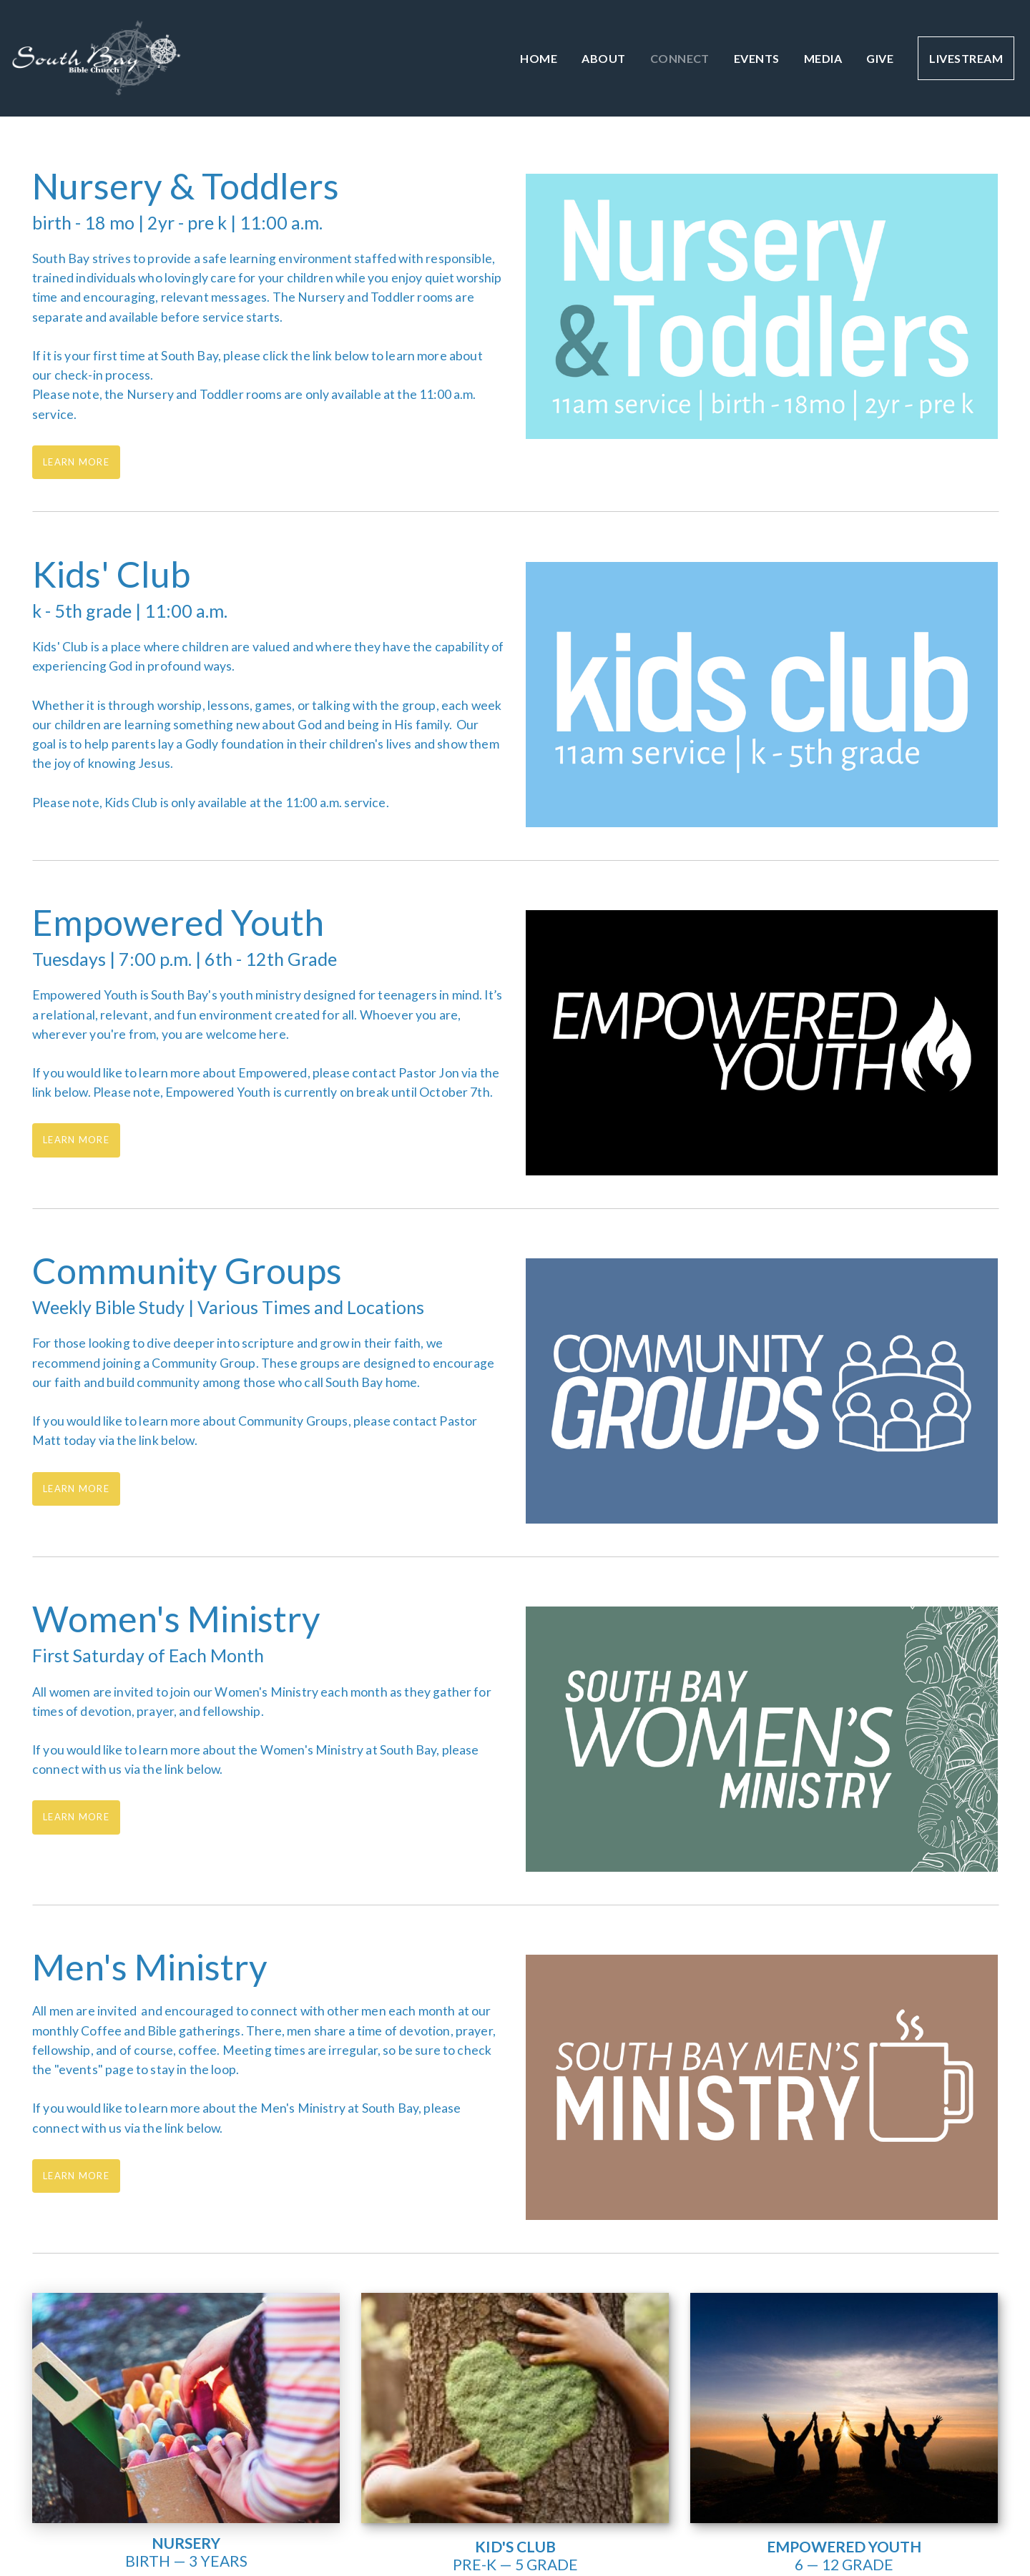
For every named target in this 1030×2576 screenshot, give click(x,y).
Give (879, 58)
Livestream (966, 58)
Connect (680, 58)
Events (757, 58)
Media (823, 58)
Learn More (76, 462)
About (603, 58)
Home (538, 58)
